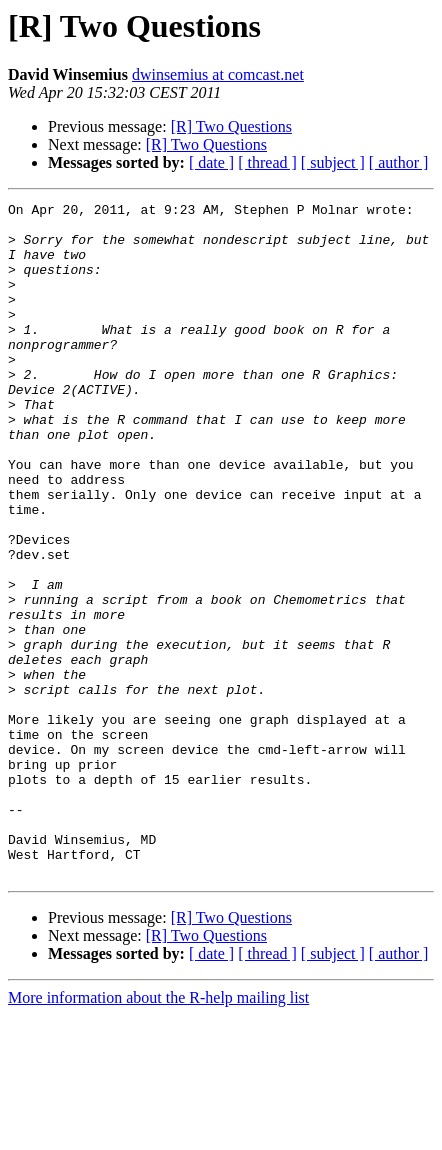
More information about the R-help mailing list (158, 1132)
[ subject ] (333, 162)
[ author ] (399, 162)
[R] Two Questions (231, 126)
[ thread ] (267, 162)
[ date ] (211, 162)
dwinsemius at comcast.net (218, 74)
